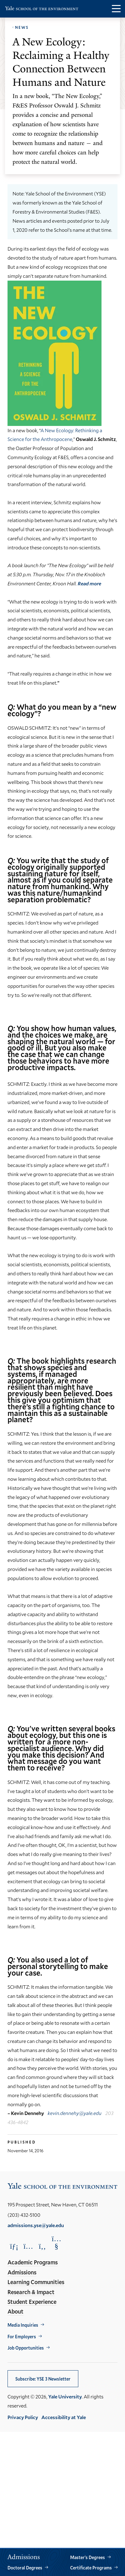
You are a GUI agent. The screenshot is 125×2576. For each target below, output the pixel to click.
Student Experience (32, 2301)
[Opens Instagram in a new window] (28, 2246)
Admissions (22, 2272)
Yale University (65, 2396)
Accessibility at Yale (63, 2417)
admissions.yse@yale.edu (36, 2225)
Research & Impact (31, 2292)
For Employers (22, 2337)
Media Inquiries (23, 2325)
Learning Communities (36, 2282)
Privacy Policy (23, 2417)
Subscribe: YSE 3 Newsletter (42, 2379)
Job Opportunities (26, 2348)
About (15, 2311)
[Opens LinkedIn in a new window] (14, 2246)
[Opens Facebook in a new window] (42, 2246)
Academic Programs (33, 2262)
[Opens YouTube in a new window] (56, 2242)
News (22, 27)
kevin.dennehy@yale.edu (75, 2113)
